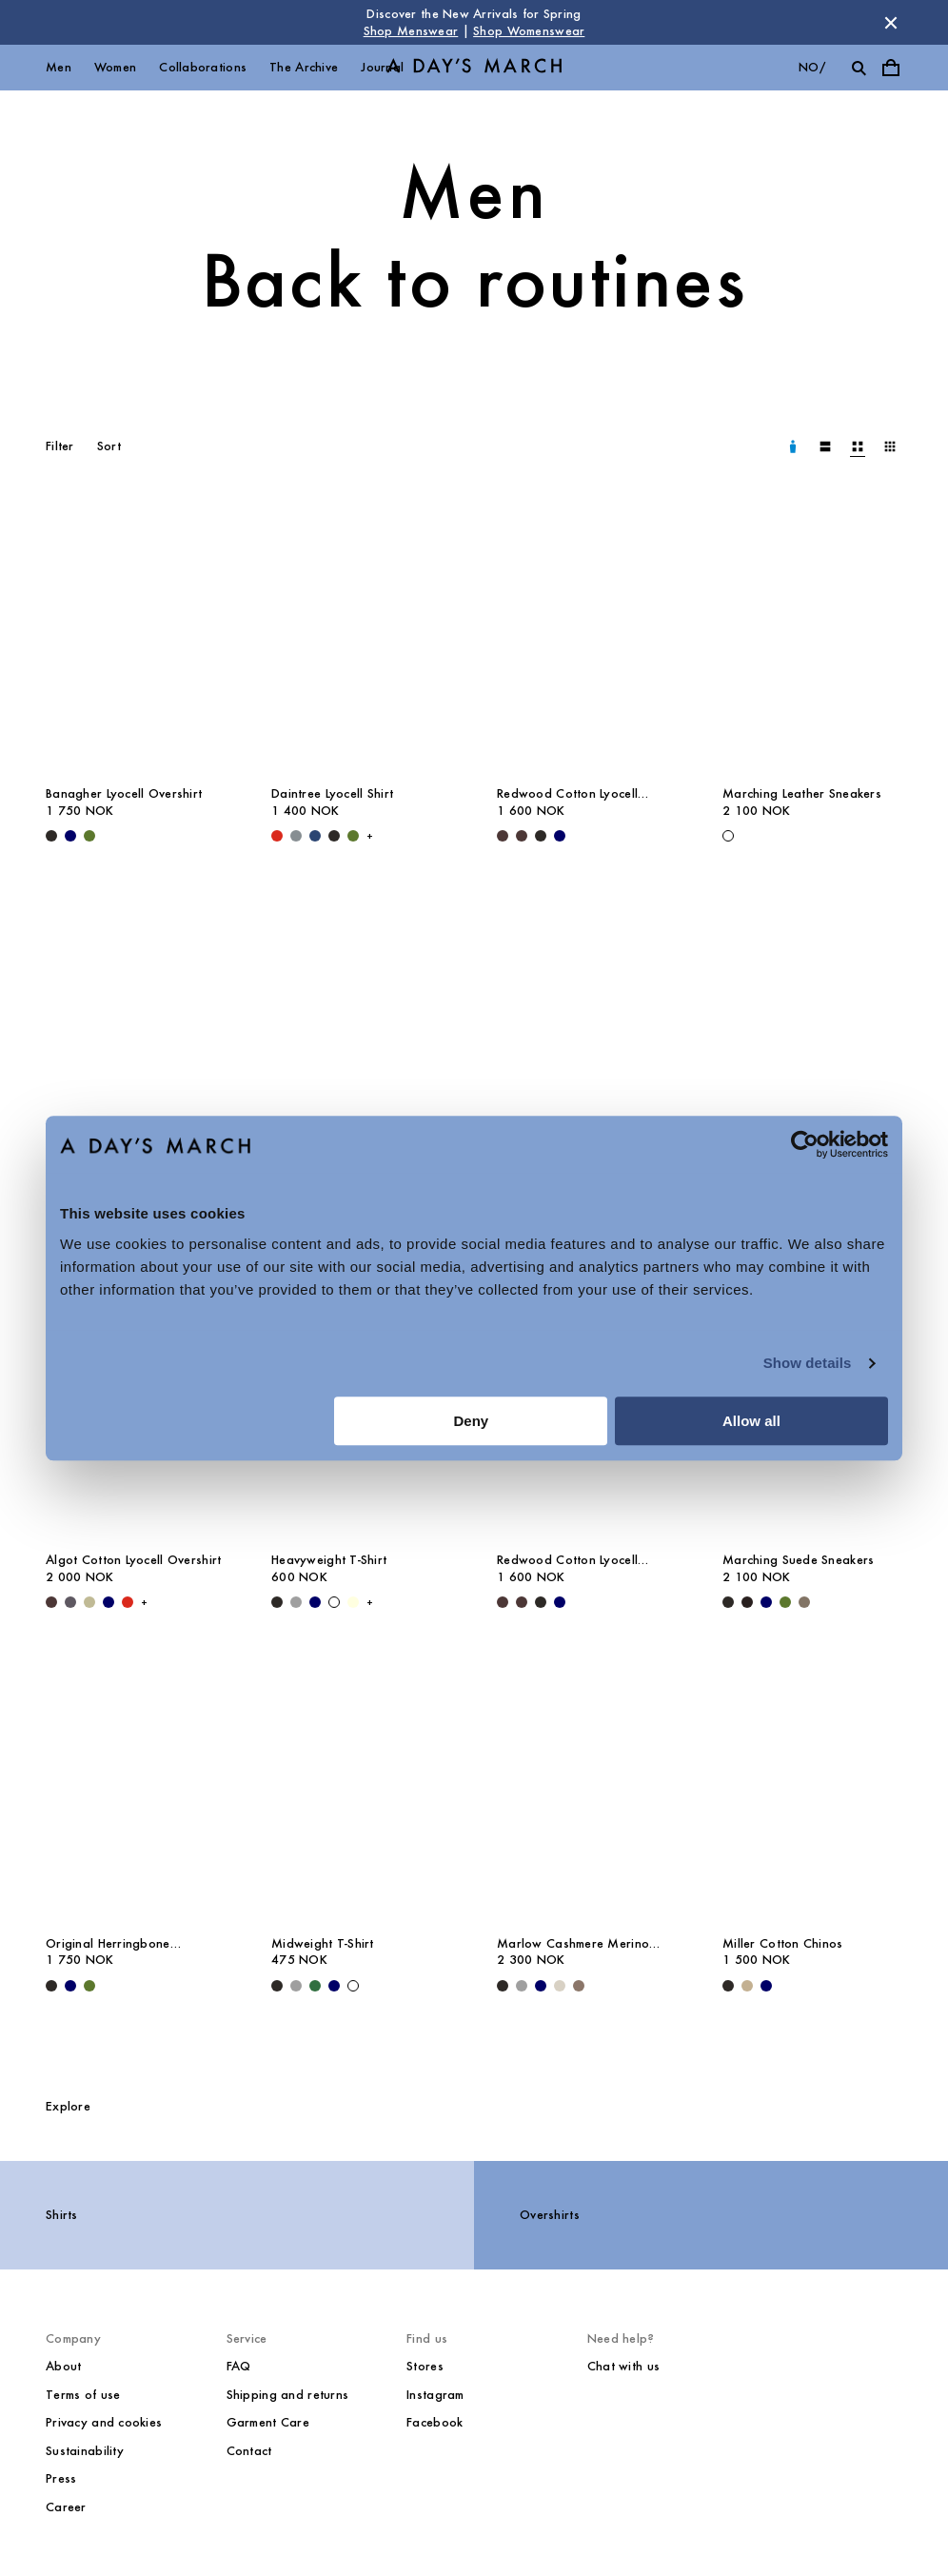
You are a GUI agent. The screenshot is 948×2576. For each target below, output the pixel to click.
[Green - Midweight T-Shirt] (315, 1985)
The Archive (303, 67)
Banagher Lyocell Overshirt (124, 793)
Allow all (751, 1421)
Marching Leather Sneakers (801, 793)
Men (58, 67)
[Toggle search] (858, 67)
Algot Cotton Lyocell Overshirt (133, 1560)
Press (61, 2478)
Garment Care (268, 2422)
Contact (249, 2451)
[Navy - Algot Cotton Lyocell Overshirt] (108, 1602)
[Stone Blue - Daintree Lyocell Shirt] (296, 836)
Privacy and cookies (104, 2422)
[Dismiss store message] (891, 23)
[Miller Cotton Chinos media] (812, 1789)
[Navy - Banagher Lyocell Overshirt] (70, 836)
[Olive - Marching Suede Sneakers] (785, 1602)
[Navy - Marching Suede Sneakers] (766, 1602)
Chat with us (623, 2366)
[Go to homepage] (474, 68)
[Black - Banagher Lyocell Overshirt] (51, 836)
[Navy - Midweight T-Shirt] (334, 1985)
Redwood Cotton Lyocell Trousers (567, 794)
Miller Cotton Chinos (782, 1943)
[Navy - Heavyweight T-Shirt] (315, 1602)
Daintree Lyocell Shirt (332, 793)
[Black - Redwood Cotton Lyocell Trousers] (540, 836)
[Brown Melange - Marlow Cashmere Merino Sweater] (578, 1985)
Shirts (62, 2215)
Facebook (434, 2422)
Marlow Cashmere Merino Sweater (573, 1943)
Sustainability (85, 2451)
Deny (471, 1421)
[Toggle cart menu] (891, 67)
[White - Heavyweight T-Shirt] (334, 1602)
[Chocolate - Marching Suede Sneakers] (747, 1602)
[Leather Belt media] (812, 1022)
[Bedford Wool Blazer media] (136, 1022)
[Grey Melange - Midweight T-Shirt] (296, 1985)
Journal (382, 67)
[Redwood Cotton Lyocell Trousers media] (587, 640)
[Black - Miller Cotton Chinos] (728, 1985)
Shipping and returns (288, 2395)
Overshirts (550, 2215)
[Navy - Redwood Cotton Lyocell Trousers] (559, 836)
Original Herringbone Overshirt (108, 1943)
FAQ (239, 2366)
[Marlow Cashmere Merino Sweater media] (587, 1789)
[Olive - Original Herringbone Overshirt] (89, 1985)
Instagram (435, 2395)
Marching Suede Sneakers (798, 1560)
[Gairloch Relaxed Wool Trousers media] (587, 1022)
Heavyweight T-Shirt (328, 1560)
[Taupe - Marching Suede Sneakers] (804, 1602)
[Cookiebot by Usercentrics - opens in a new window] (804, 1144)
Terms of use (83, 2395)
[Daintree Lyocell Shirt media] (361, 640)
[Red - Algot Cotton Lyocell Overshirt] (127, 1602)
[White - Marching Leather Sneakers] (728, 836)
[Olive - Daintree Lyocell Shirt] (353, 836)
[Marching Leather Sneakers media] (812, 640)
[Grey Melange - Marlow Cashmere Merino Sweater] (521, 1985)
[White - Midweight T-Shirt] (353, 1985)
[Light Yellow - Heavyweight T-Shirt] (353, 1602)
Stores (425, 2366)
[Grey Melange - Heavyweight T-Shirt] (296, 1602)
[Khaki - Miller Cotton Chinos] (747, 1985)
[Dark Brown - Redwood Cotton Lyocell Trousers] (502, 836)
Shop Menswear (411, 31)
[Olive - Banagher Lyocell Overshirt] (89, 836)
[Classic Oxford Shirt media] (361, 1022)
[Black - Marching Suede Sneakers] (728, 1602)
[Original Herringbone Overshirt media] (136, 1789)
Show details (807, 1363)
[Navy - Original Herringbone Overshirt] (70, 1985)
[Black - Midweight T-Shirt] (277, 1985)
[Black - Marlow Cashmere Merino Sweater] (502, 1985)
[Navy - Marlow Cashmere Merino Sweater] (540, 1985)
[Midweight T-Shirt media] (361, 1789)
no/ (812, 67)
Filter (60, 446)
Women (115, 67)
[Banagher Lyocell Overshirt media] (136, 640)
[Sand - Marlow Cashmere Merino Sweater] (559, 1985)
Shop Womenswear (528, 31)
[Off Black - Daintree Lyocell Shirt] (334, 836)
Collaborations (203, 67)
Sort (109, 446)
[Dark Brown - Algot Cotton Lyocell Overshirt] (51, 1602)
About (63, 2366)
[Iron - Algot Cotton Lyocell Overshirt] (70, 1602)
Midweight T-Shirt (322, 1943)
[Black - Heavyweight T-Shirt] (277, 1602)
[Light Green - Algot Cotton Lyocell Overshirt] (89, 1602)
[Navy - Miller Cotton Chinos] (766, 1985)
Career (66, 2507)
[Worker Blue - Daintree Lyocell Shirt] (315, 836)
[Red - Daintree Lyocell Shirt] (277, 836)
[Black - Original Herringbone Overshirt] (51, 1985)
